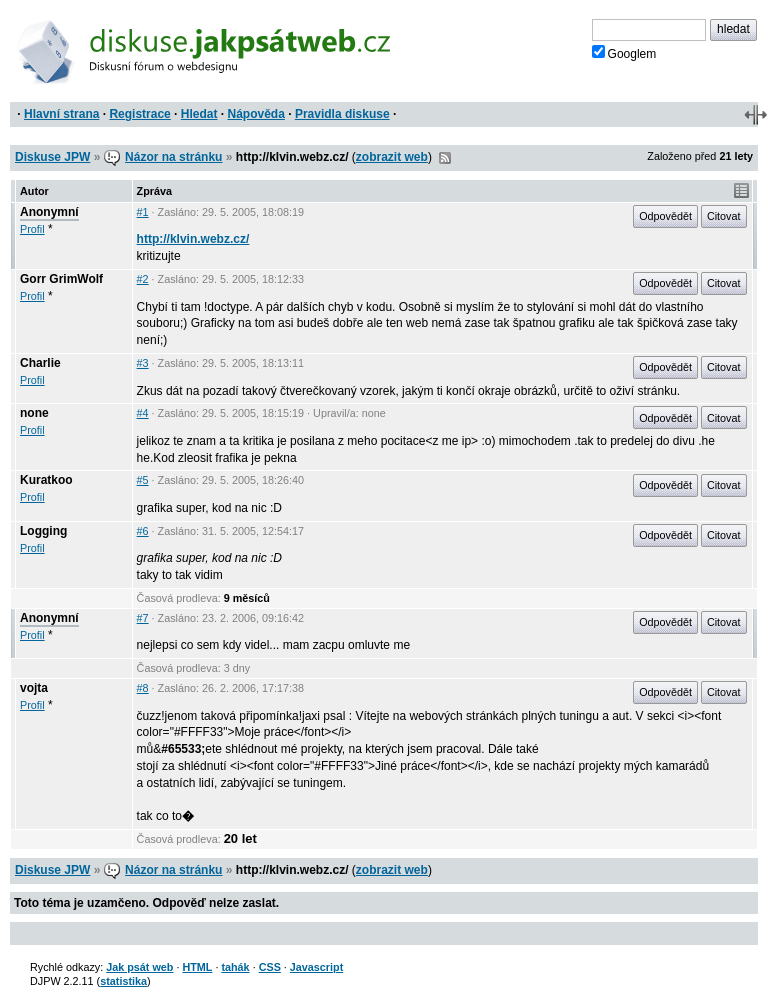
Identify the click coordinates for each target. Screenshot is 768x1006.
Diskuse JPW (52, 157)
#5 (143, 480)
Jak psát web (139, 967)
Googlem (624, 53)
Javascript (316, 967)
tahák (235, 967)
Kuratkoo (46, 480)
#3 (143, 363)
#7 (143, 618)
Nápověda (256, 114)
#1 (143, 212)
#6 (143, 531)
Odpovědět (665, 216)
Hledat (199, 114)
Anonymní (49, 212)
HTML (197, 967)
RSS (445, 158)
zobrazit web (392, 157)
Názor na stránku (173, 157)
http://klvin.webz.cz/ (193, 239)
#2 (143, 279)
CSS (270, 967)
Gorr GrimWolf (61, 279)
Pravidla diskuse (342, 114)
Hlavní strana (61, 114)
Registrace (139, 114)
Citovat (724, 216)
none (34, 413)
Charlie (40, 363)
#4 (143, 413)
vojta (34, 688)
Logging (43, 531)
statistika (123, 981)
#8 (143, 688)
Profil (32, 229)
